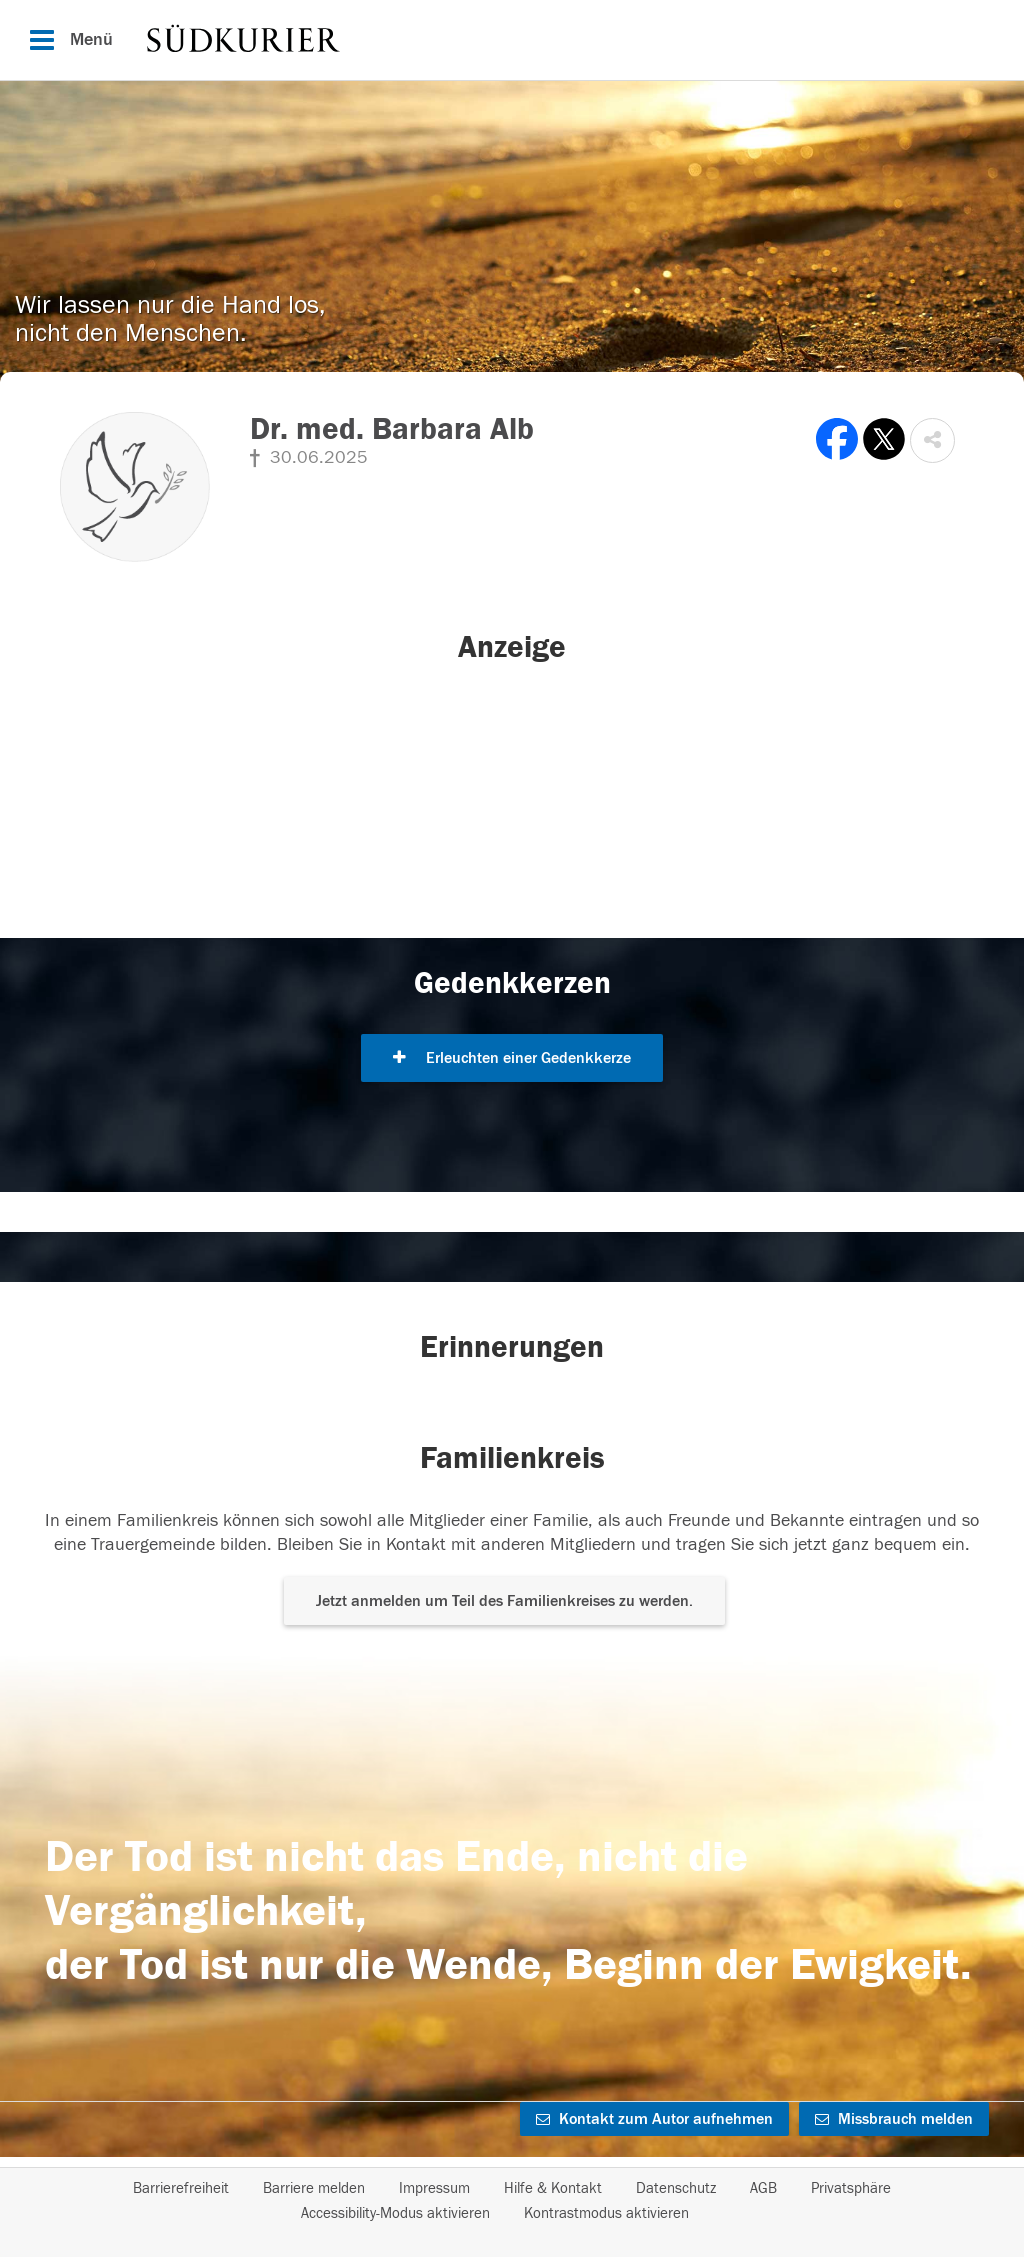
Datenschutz (676, 2188)
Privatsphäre (851, 2188)
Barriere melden (314, 2188)
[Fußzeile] (512, 2201)
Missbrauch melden (894, 2119)
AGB (763, 2188)
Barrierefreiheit (181, 2188)
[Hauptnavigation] (512, 40)
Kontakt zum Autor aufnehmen (654, 2119)
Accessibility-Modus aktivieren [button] (395, 2213)
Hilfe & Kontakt (553, 2188)
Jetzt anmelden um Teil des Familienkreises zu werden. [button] (504, 1601)
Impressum (434, 2188)
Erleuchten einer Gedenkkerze (512, 1058)
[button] (932, 440)
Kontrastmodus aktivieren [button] (606, 2213)
